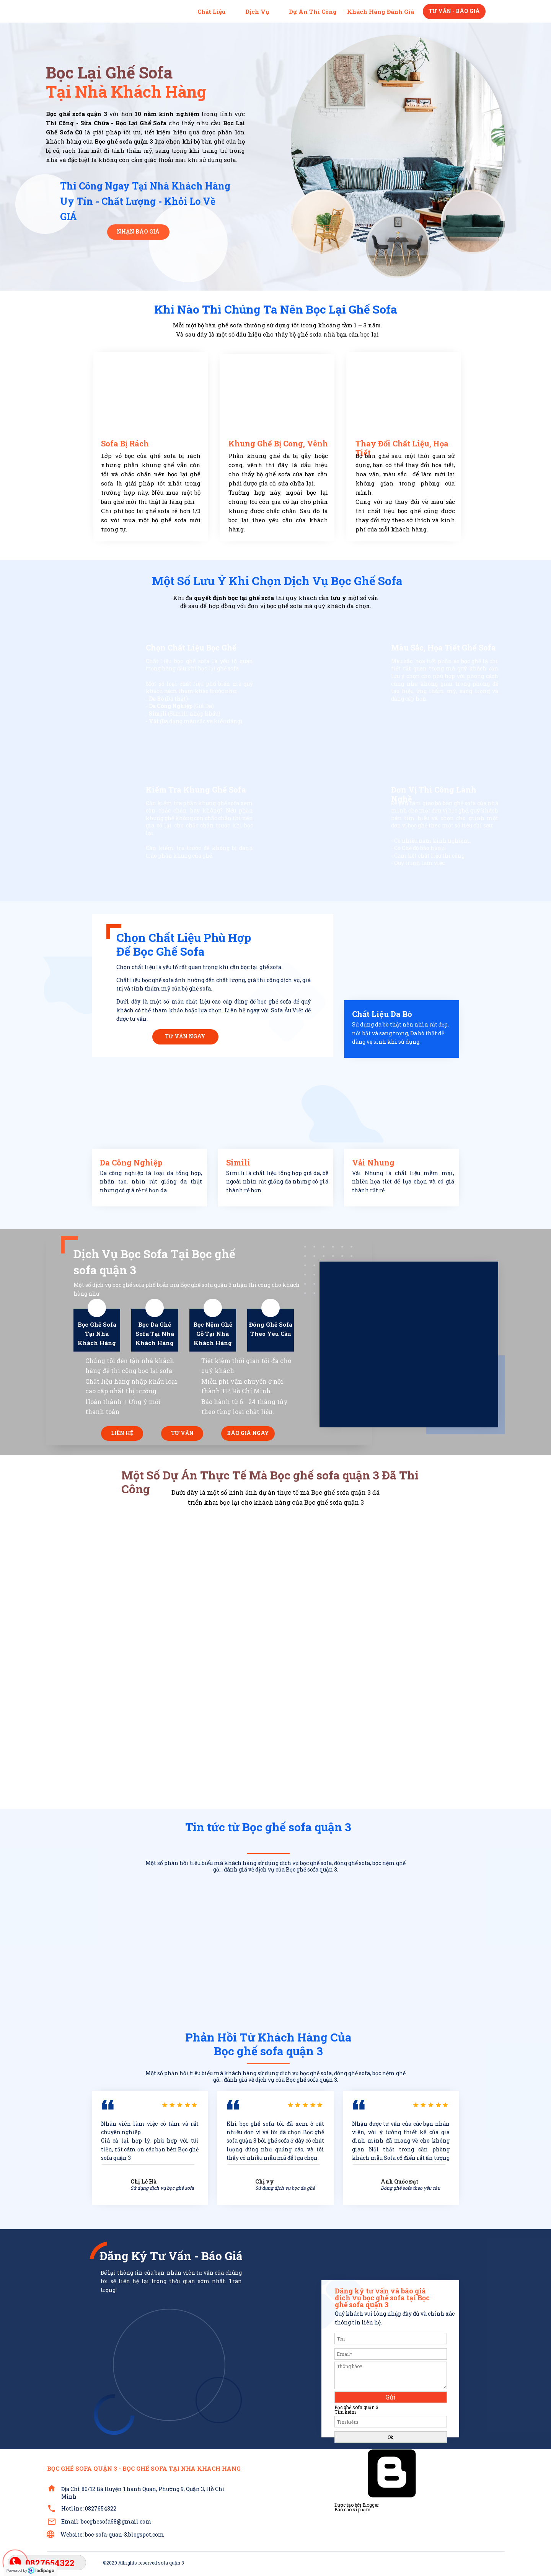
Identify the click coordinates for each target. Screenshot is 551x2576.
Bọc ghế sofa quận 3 (356, 2407)
